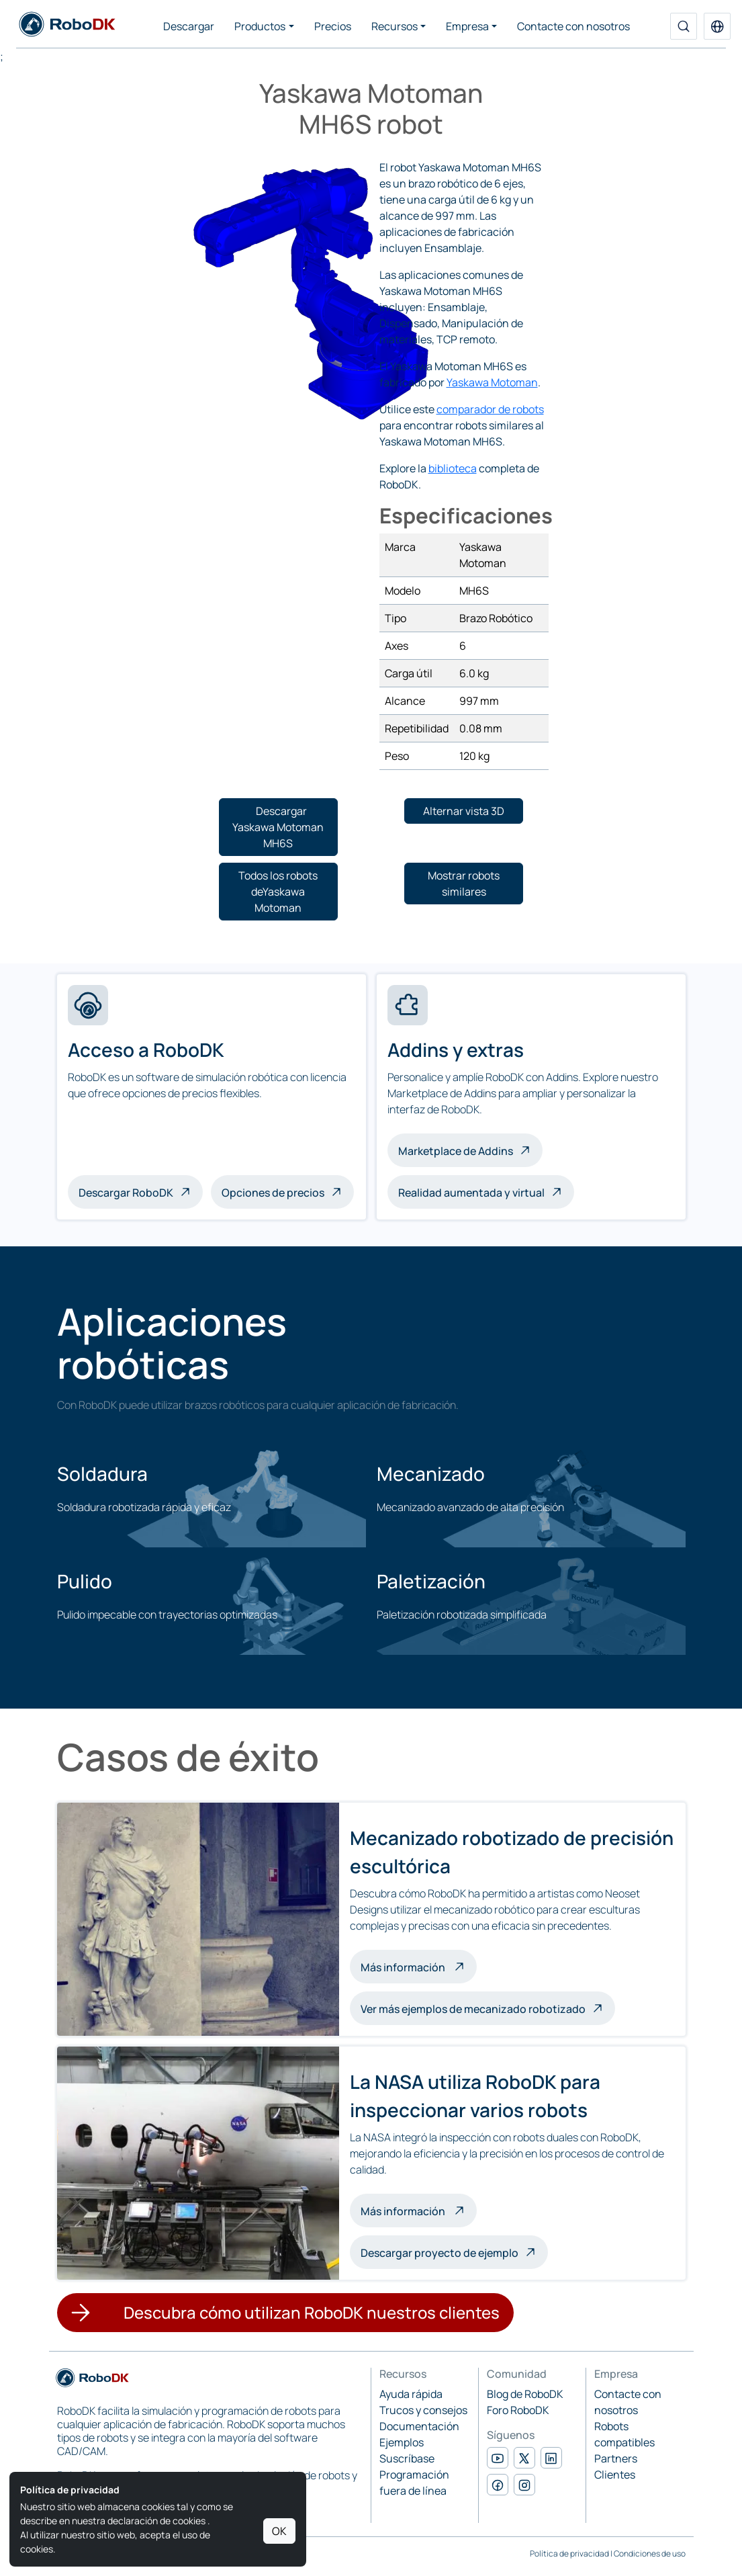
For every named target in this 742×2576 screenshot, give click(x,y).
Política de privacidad (569, 2553)
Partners (615, 2458)
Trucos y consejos (423, 2410)
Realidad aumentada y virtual (471, 1192)
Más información (419, 1966)
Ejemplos (401, 2442)
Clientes (614, 2474)
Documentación (419, 2426)
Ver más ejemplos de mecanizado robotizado (473, 2009)
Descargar (188, 26)
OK (279, 2531)
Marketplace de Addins (455, 1151)
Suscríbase (406, 2458)
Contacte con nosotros (573, 26)
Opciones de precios (273, 1192)
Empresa (467, 26)
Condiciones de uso (650, 2553)
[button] (717, 26)
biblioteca (452, 468)
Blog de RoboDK (525, 2394)
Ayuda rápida (411, 2394)
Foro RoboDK (518, 2410)
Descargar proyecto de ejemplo (439, 2252)
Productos (259, 26)
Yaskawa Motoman (492, 382)
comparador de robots (490, 409)
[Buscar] (683, 26)
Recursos (394, 26)
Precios (332, 26)
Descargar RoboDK (126, 1192)
